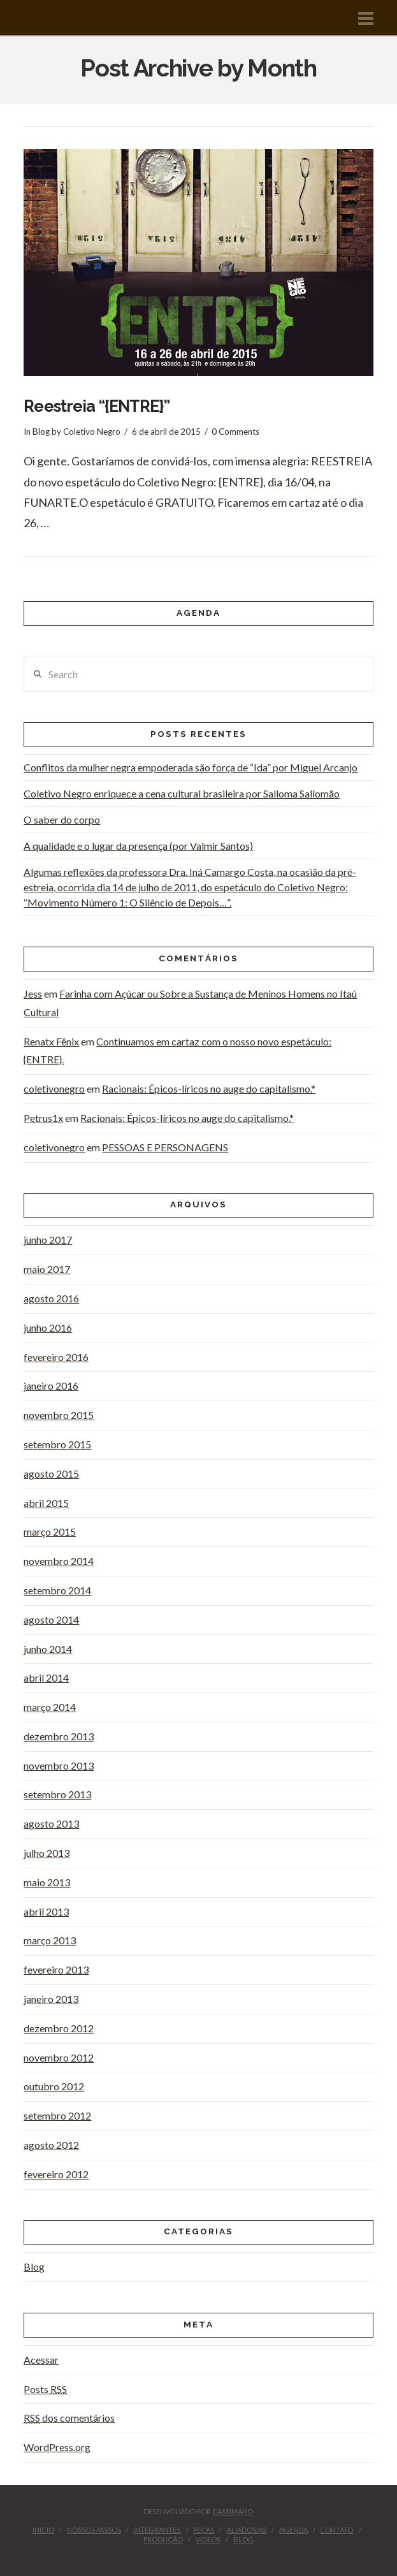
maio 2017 (47, 1269)
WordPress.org (57, 2447)
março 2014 (50, 1707)
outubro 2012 (54, 2086)
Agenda (293, 2530)
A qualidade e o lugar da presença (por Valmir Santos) (138, 846)
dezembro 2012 (59, 2028)
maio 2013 (47, 1882)
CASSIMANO (232, 2511)
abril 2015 (46, 1503)
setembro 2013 (57, 1794)
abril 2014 (46, 1677)
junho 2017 (48, 1239)
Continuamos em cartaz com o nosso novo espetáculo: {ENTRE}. (177, 1050)
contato (336, 2530)
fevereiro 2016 (56, 1357)
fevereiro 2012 (56, 2174)
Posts (45, 2389)
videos (208, 2539)
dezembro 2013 (59, 1736)
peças (203, 2530)
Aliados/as (246, 2530)
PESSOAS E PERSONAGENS (165, 1147)
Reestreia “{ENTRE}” (97, 406)
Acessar (41, 2360)
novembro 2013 (59, 1765)
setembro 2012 (57, 2115)
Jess (33, 993)
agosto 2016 (51, 1298)
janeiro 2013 (51, 1999)
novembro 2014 (59, 1561)
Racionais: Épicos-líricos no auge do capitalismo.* (208, 1088)
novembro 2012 (59, 2057)
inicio (43, 2530)
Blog (41, 431)
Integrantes (156, 2530)
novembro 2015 (59, 1415)
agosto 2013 (51, 1823)
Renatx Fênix (51, 1041)
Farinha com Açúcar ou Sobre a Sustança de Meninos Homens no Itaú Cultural (190, 1002)
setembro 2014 (57, 1590)
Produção (163, 2539)
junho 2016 (48, 1327)
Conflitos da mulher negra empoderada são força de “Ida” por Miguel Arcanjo (190, 767)
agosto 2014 (51, 1619)
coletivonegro (54, 1088)
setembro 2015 (57, 1444)
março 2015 (50, 1531)
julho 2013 (46, 1853)
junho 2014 (48, 1649)
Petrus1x (43, 1118)
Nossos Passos (94, 2530)
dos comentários (69, 2418)
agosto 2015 (51, 1473)
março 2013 (50, 1940)
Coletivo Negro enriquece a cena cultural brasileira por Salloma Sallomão (182, 793)
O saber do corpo (62, 819)
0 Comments (235, 431)
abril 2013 (46, 1911)
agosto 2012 (51, 2145)
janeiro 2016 (51, 1385)
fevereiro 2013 (56, 1969)
